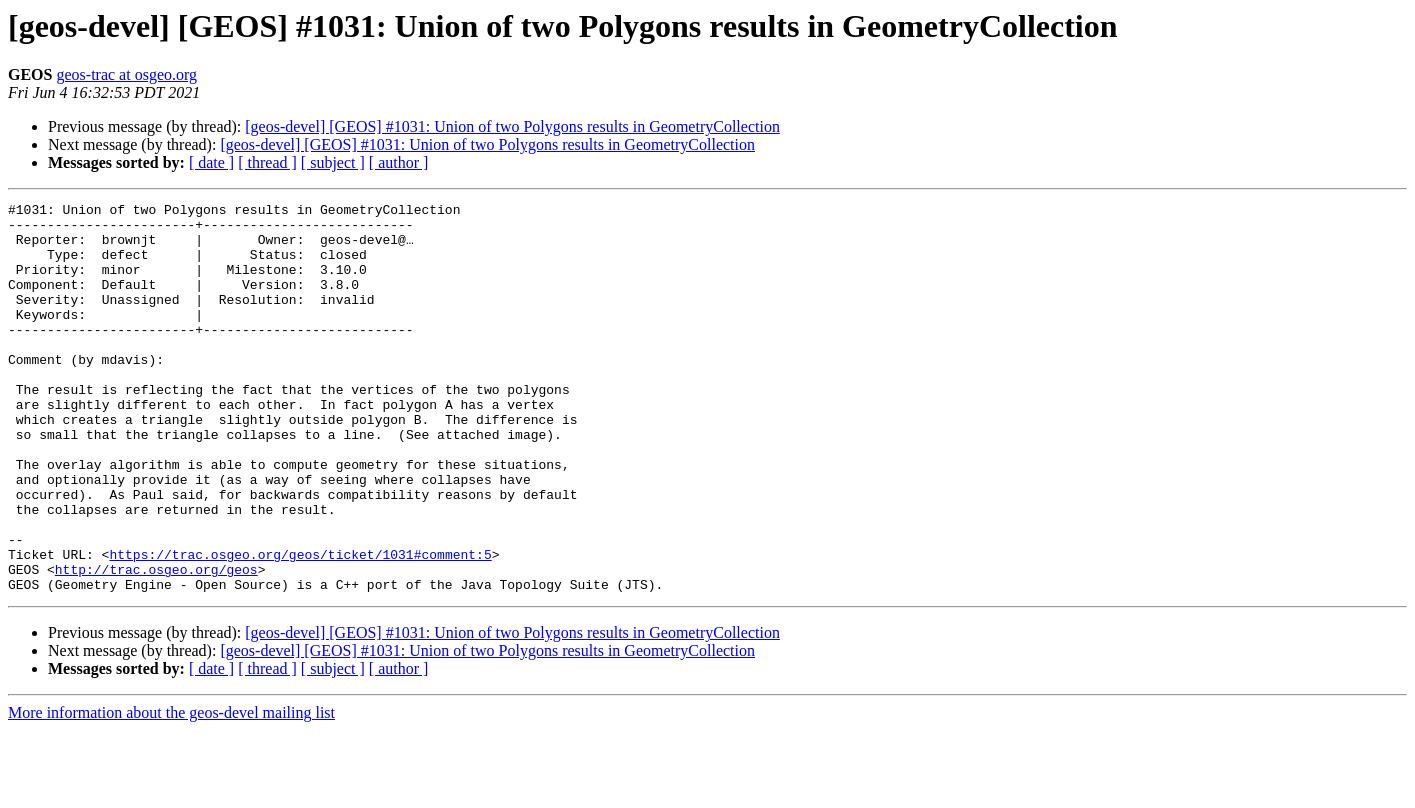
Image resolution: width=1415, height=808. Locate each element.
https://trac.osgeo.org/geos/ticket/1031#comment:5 (300, 626)
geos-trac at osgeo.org (126, 74)
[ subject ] (333, 162)
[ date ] (211, 162)
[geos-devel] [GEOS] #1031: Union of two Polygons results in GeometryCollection (512, 126)
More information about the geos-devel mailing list (171, 790)
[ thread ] (267, 162)
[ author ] (399, 162)
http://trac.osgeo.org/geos (156, 644)
